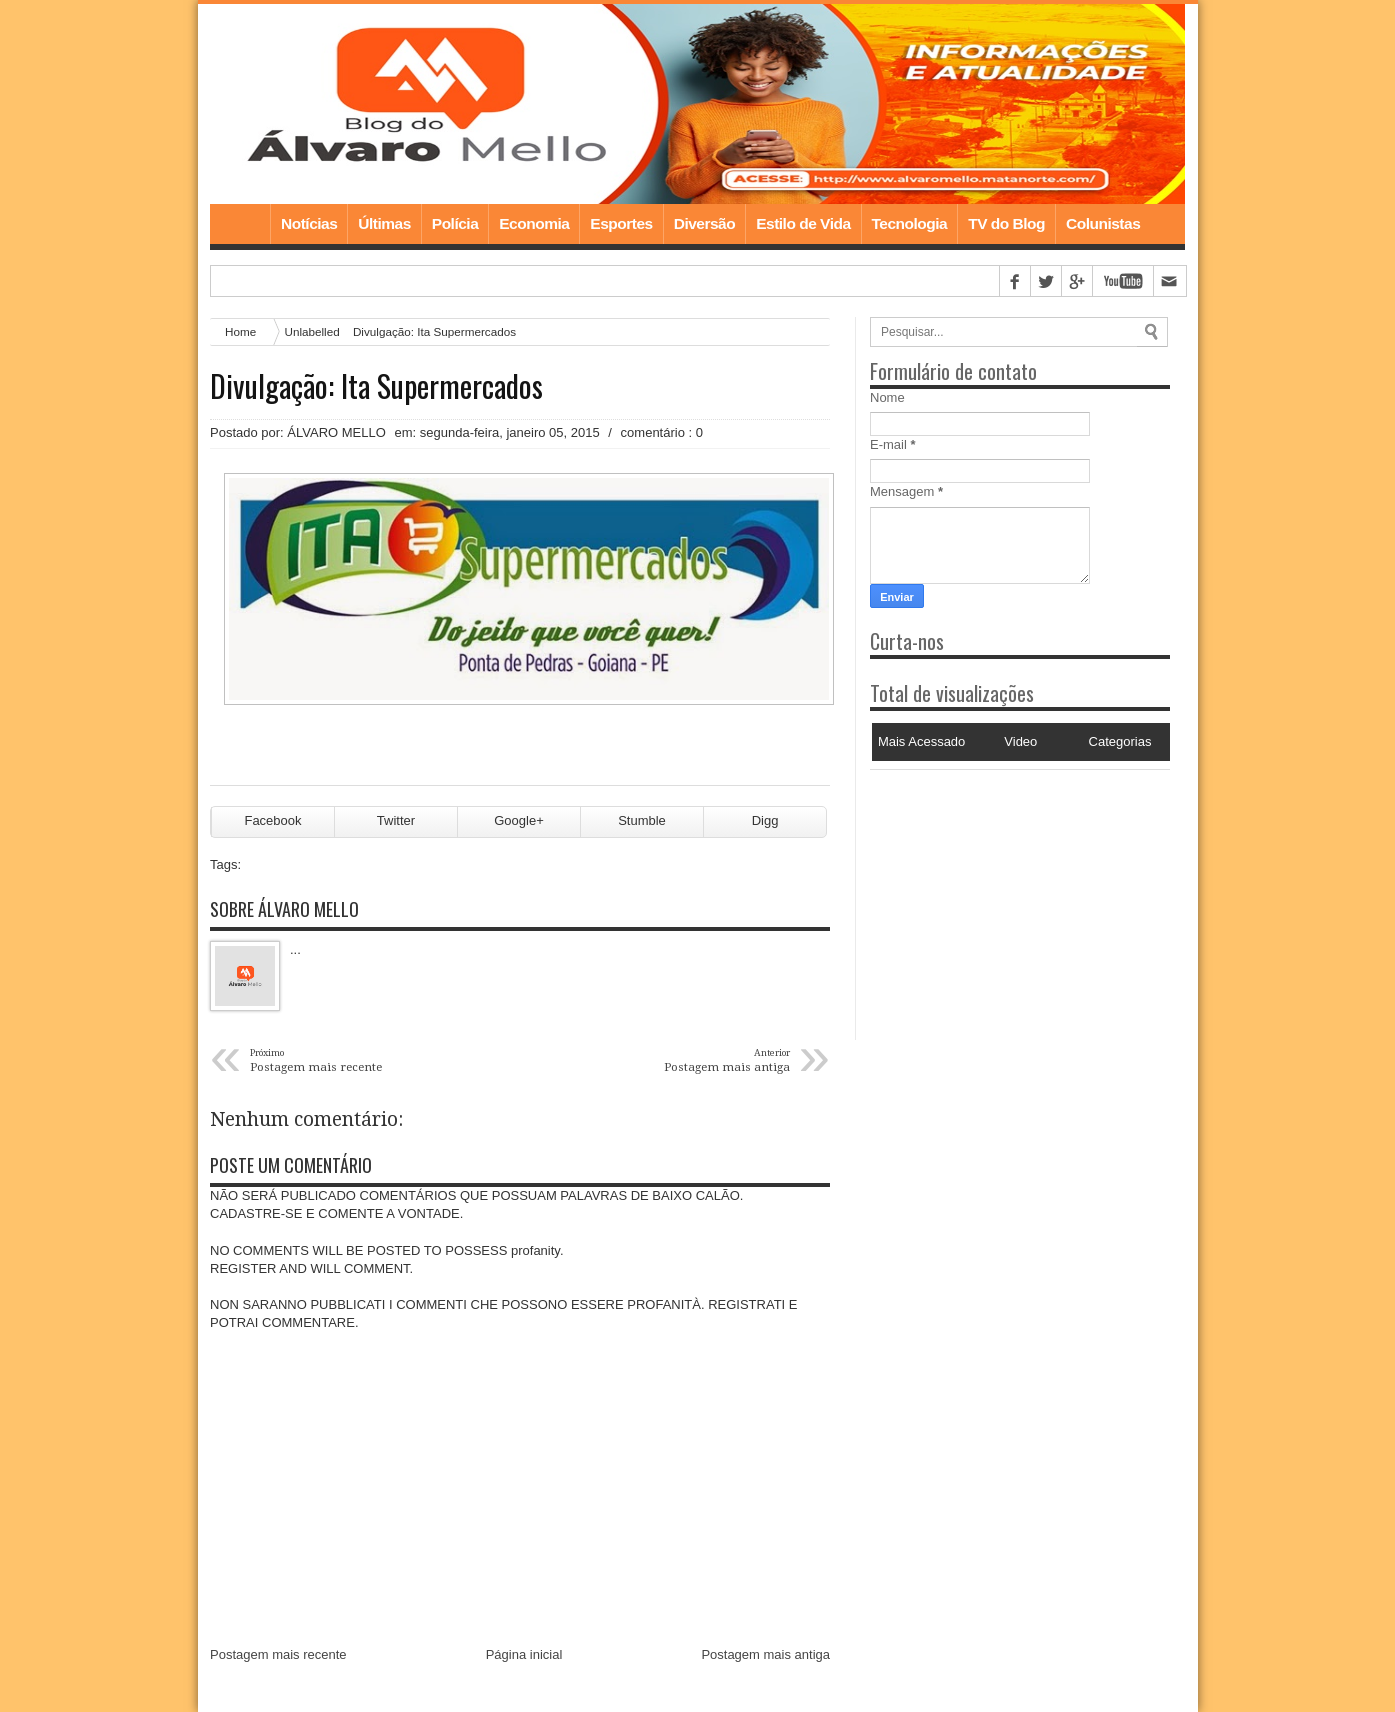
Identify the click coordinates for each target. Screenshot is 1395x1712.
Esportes (621, 223)
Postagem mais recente (278, 1654)
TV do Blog (1006, 223)
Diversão (704, 223)
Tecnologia (910, 223)
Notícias (309, 223)
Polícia (455, 223)
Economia (534, 223)
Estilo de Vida (803, 223)
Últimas (384, 223)
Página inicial (524, 1654)
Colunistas (1103, 223)
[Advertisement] (995, 895)
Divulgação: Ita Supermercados (376, 386)
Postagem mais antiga (765, 1654)
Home (240, 224)
